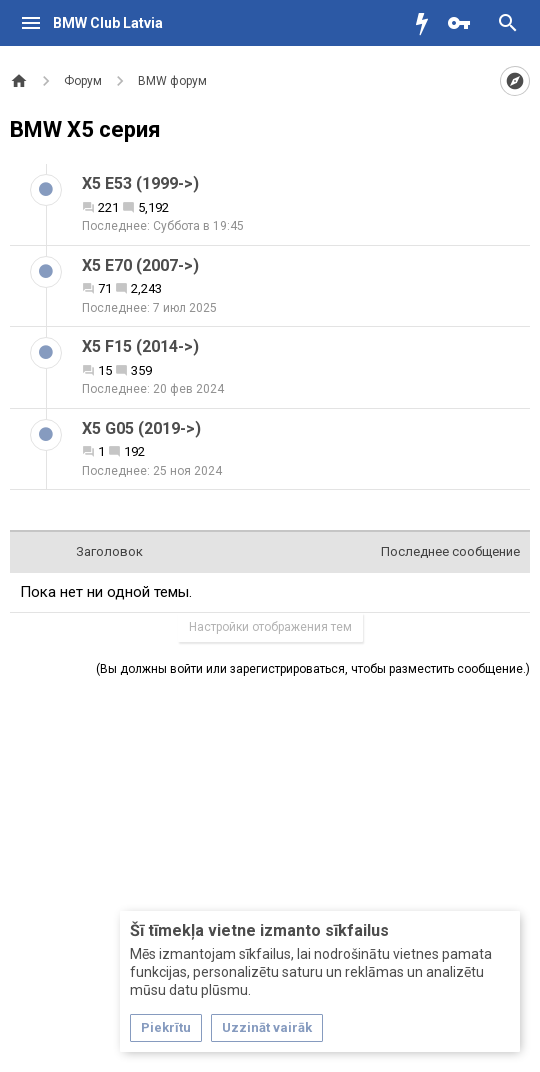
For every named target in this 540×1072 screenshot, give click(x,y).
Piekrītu (166, 1027)
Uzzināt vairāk (267, 1027)
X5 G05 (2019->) (141, 428)
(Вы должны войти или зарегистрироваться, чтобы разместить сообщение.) (313, 669)
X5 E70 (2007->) (140, 265)
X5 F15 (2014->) (140, 346)
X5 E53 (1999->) (140, 183)
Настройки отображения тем (270, 627)
